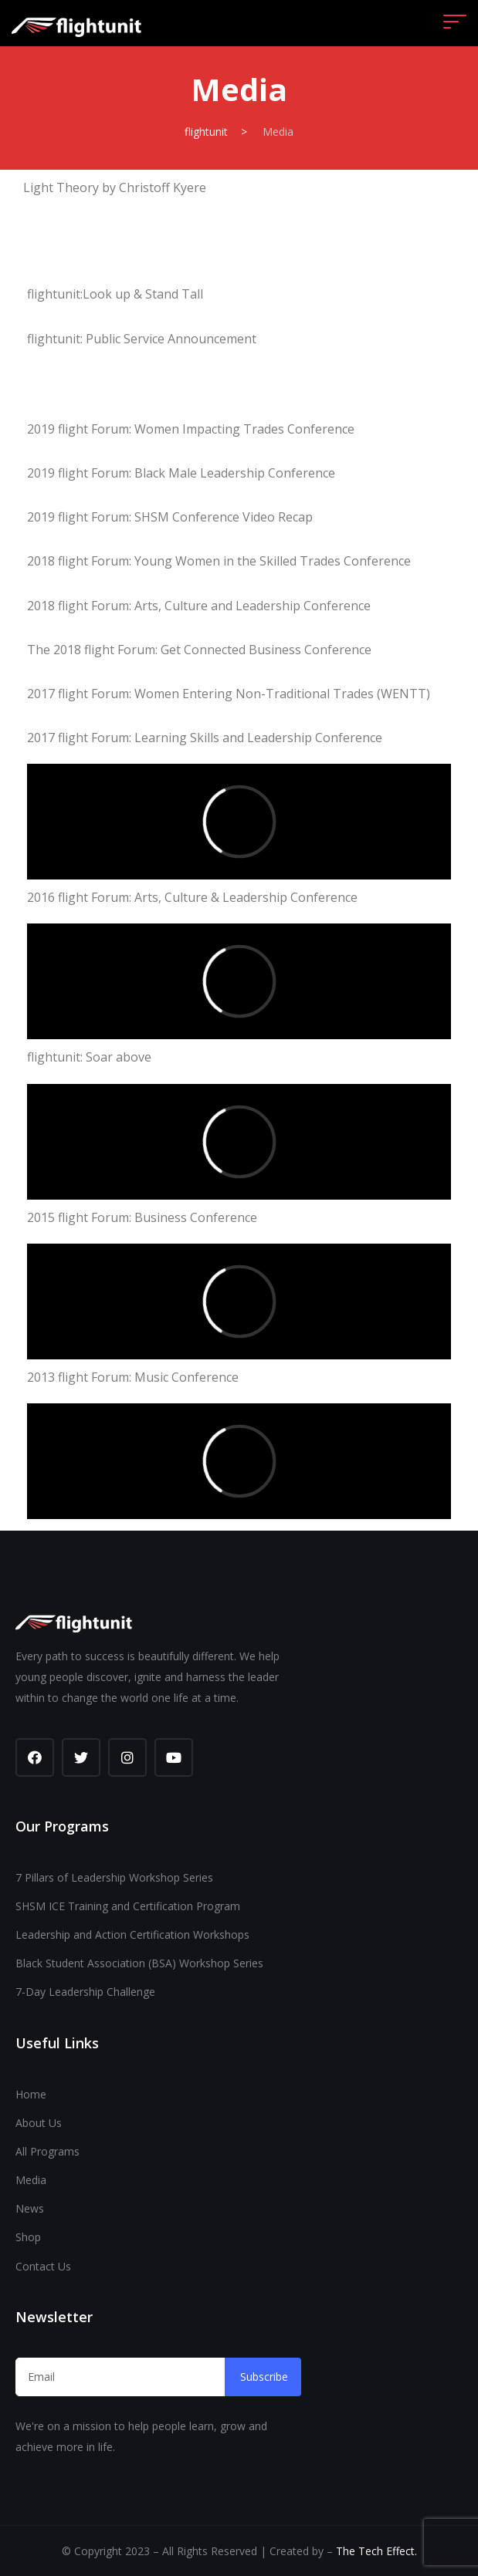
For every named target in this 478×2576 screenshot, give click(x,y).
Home (30, 2094)
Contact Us (43, 2266)
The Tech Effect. (376, 2551)
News (29, 2208)
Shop (28, 2237)
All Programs (47, 2151)
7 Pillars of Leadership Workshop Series (114, 1877)
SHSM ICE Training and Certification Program (127, 1906)
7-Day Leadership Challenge (85, 1991)
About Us (38, 2122)
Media (30, 2180)
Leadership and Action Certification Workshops (132, 1934)
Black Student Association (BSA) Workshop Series (139, 1963)
